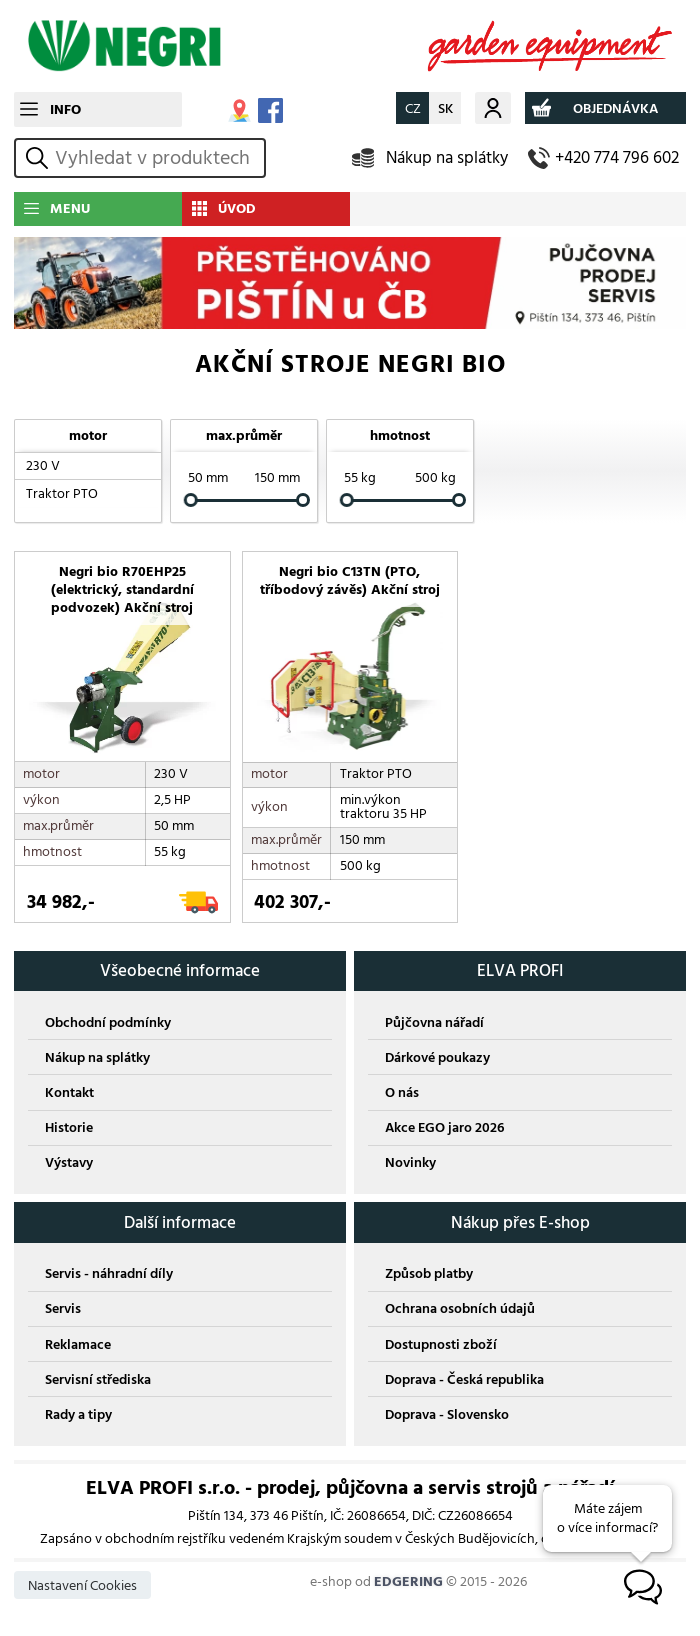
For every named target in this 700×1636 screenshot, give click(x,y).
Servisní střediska (98, 1381)
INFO (65, 109)
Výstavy (69, 1164)
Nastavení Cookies (82, 1587)
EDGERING (408, 1583)
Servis (63, 1310)
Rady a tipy (78, 1416)
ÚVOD (237, 208)
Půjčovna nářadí (434, 1023)
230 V (43, 465)
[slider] (191, 501)
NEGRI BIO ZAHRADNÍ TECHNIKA (350, 46)
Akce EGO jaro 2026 (444, 1129)
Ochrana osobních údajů (460, 1310)
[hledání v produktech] (157, 158)
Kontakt (69, 1094)
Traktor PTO (62, 493)
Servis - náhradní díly (109, 1275)
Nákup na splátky (447, 157)
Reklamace (78, 1346)
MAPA (239, 110)
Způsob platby (429, 1275)
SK (445, 108)
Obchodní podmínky (108, 1023)
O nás (402, 1094)
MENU (70, 208)
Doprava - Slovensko (447, 1416)
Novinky (410, 1164)
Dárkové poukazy (437, 1059)
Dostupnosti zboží (441, 1346)
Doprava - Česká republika (464, 1381)
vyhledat (40, 157)
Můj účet (493, 107)
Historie (69, 1129)
